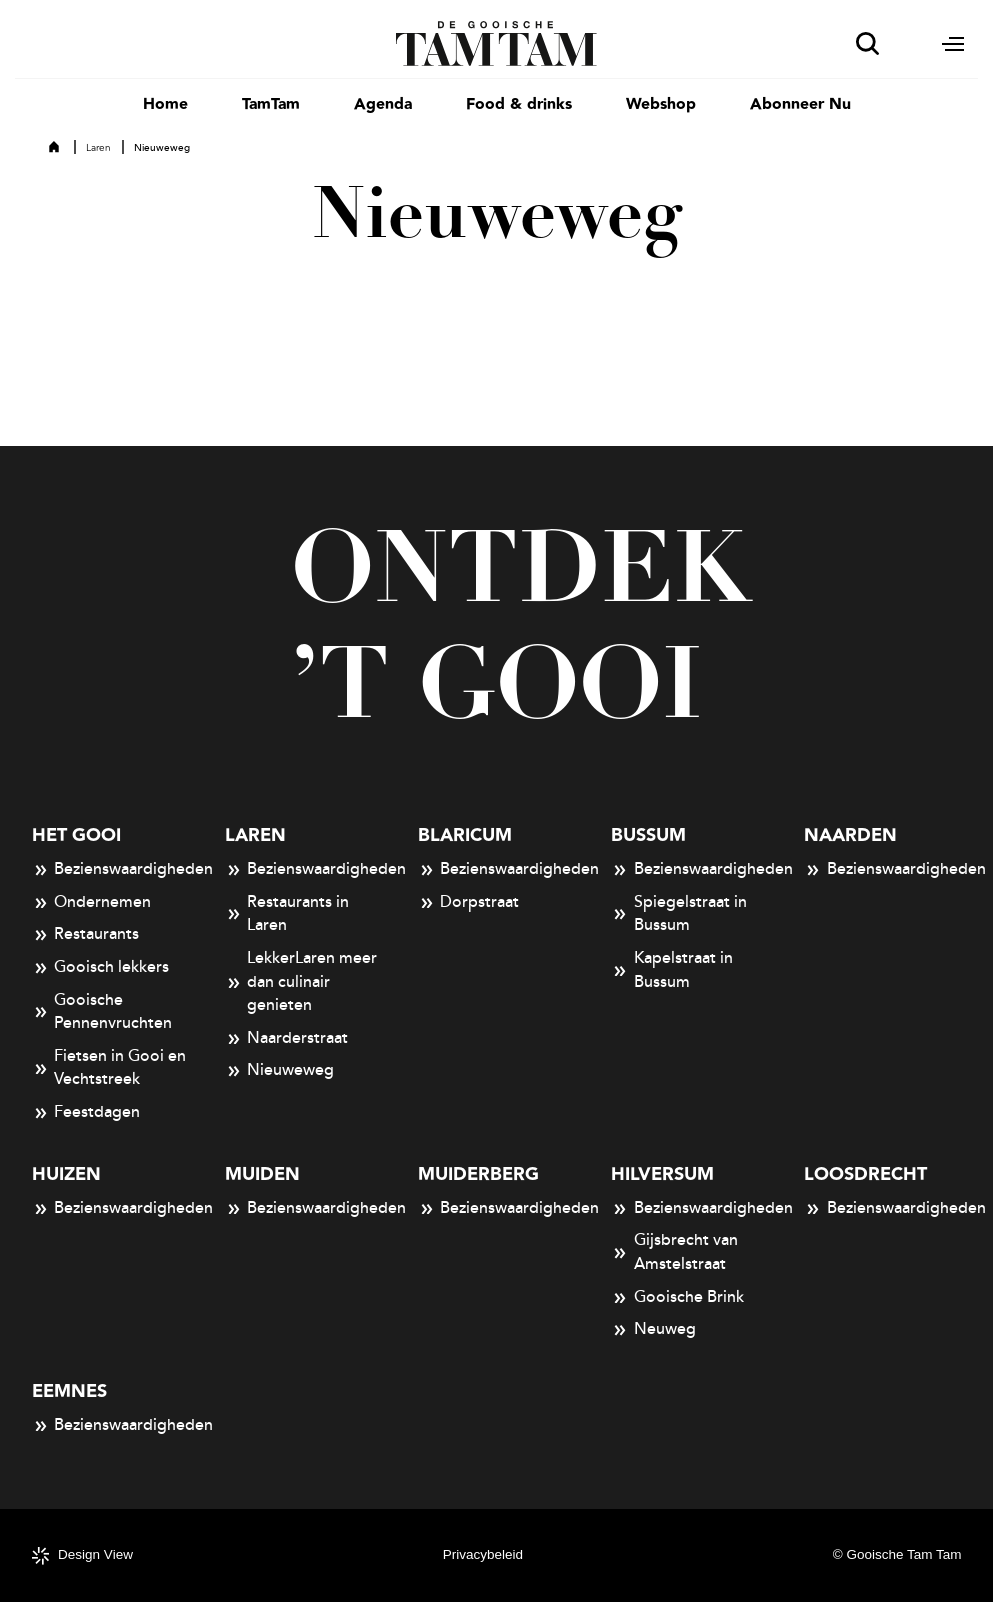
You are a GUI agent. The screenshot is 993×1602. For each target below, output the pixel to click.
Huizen (66, 1174)
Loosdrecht (865, 1174)
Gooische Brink (677, 1298)
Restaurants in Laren (287, 914)
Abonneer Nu (800, 104)
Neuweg (653, 1330)
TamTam (271, 104)
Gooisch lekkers (101, 968)
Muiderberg (478, 1174)
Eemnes (69, 1391)
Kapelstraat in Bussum (672, 970)
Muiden (262, 1174)
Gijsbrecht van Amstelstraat (674, 1252)
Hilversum (662, 1174)
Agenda (383, 104)
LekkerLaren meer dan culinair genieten (301, 981)
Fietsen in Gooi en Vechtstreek (109, 1068)
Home (165, 104)
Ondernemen (92, 903)
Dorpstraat (469, 903)
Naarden (850, 835)
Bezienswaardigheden (110, 870)
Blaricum (465, 835)
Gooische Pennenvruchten (102, 1012)
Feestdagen (86, 1113)
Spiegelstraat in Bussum (679, 914)
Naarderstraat (287, 1039)
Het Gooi (76, 835)
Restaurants (86, 935)
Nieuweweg (280, 1071)
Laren (98, 148)
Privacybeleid (483, 1554)
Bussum (648, 835)
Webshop (661, 104)
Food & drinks (519, 104)
